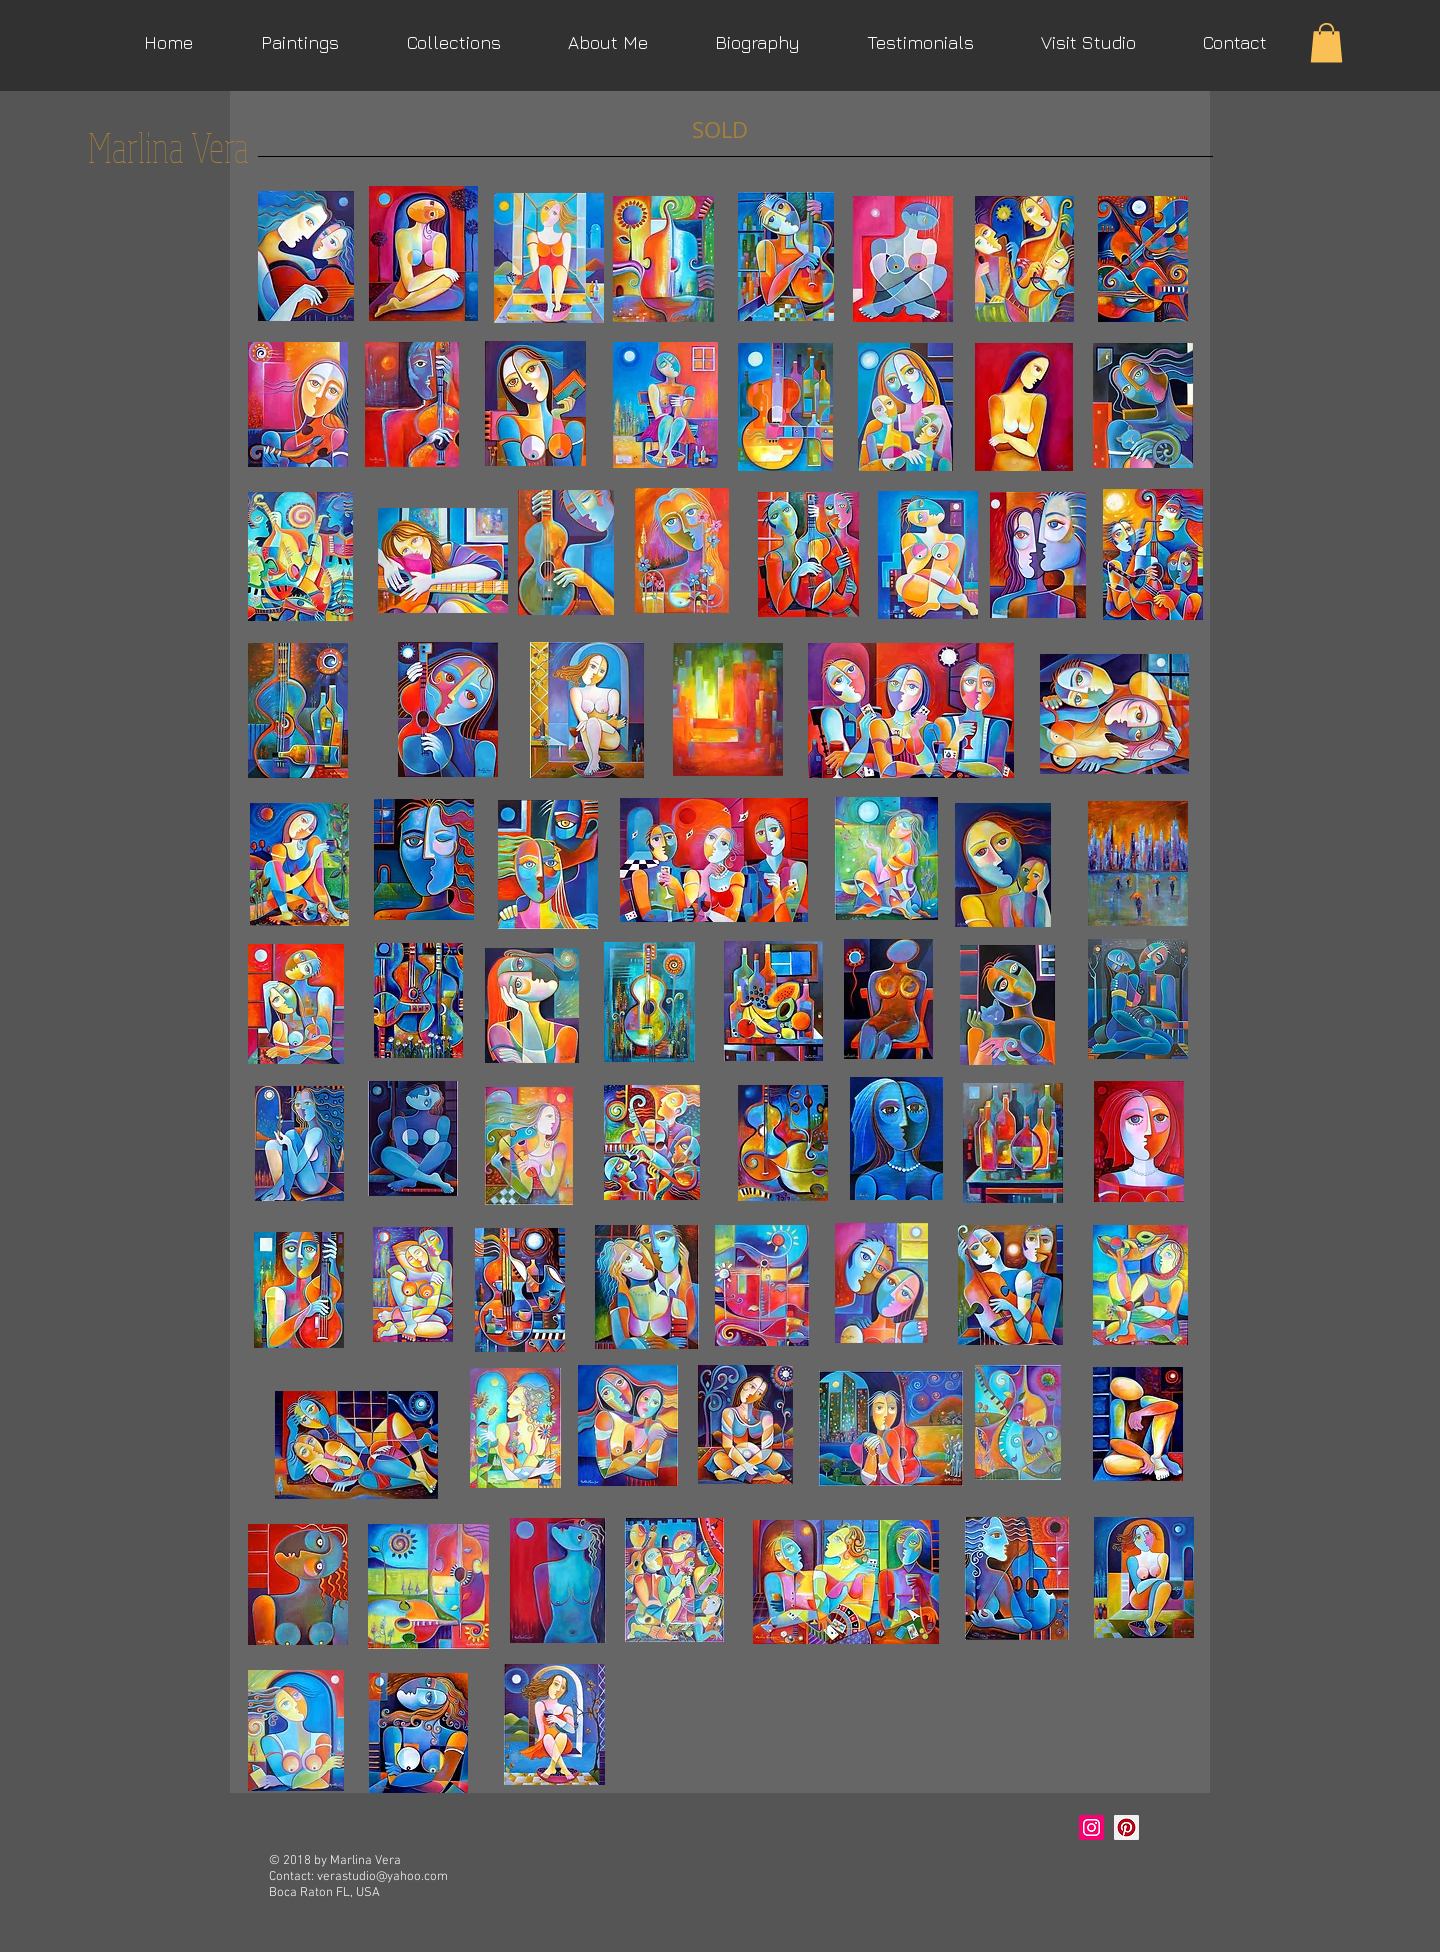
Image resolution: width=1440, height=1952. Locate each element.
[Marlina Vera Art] (1126, 1827)
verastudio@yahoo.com (382, 1877)
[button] (1326, 42)
